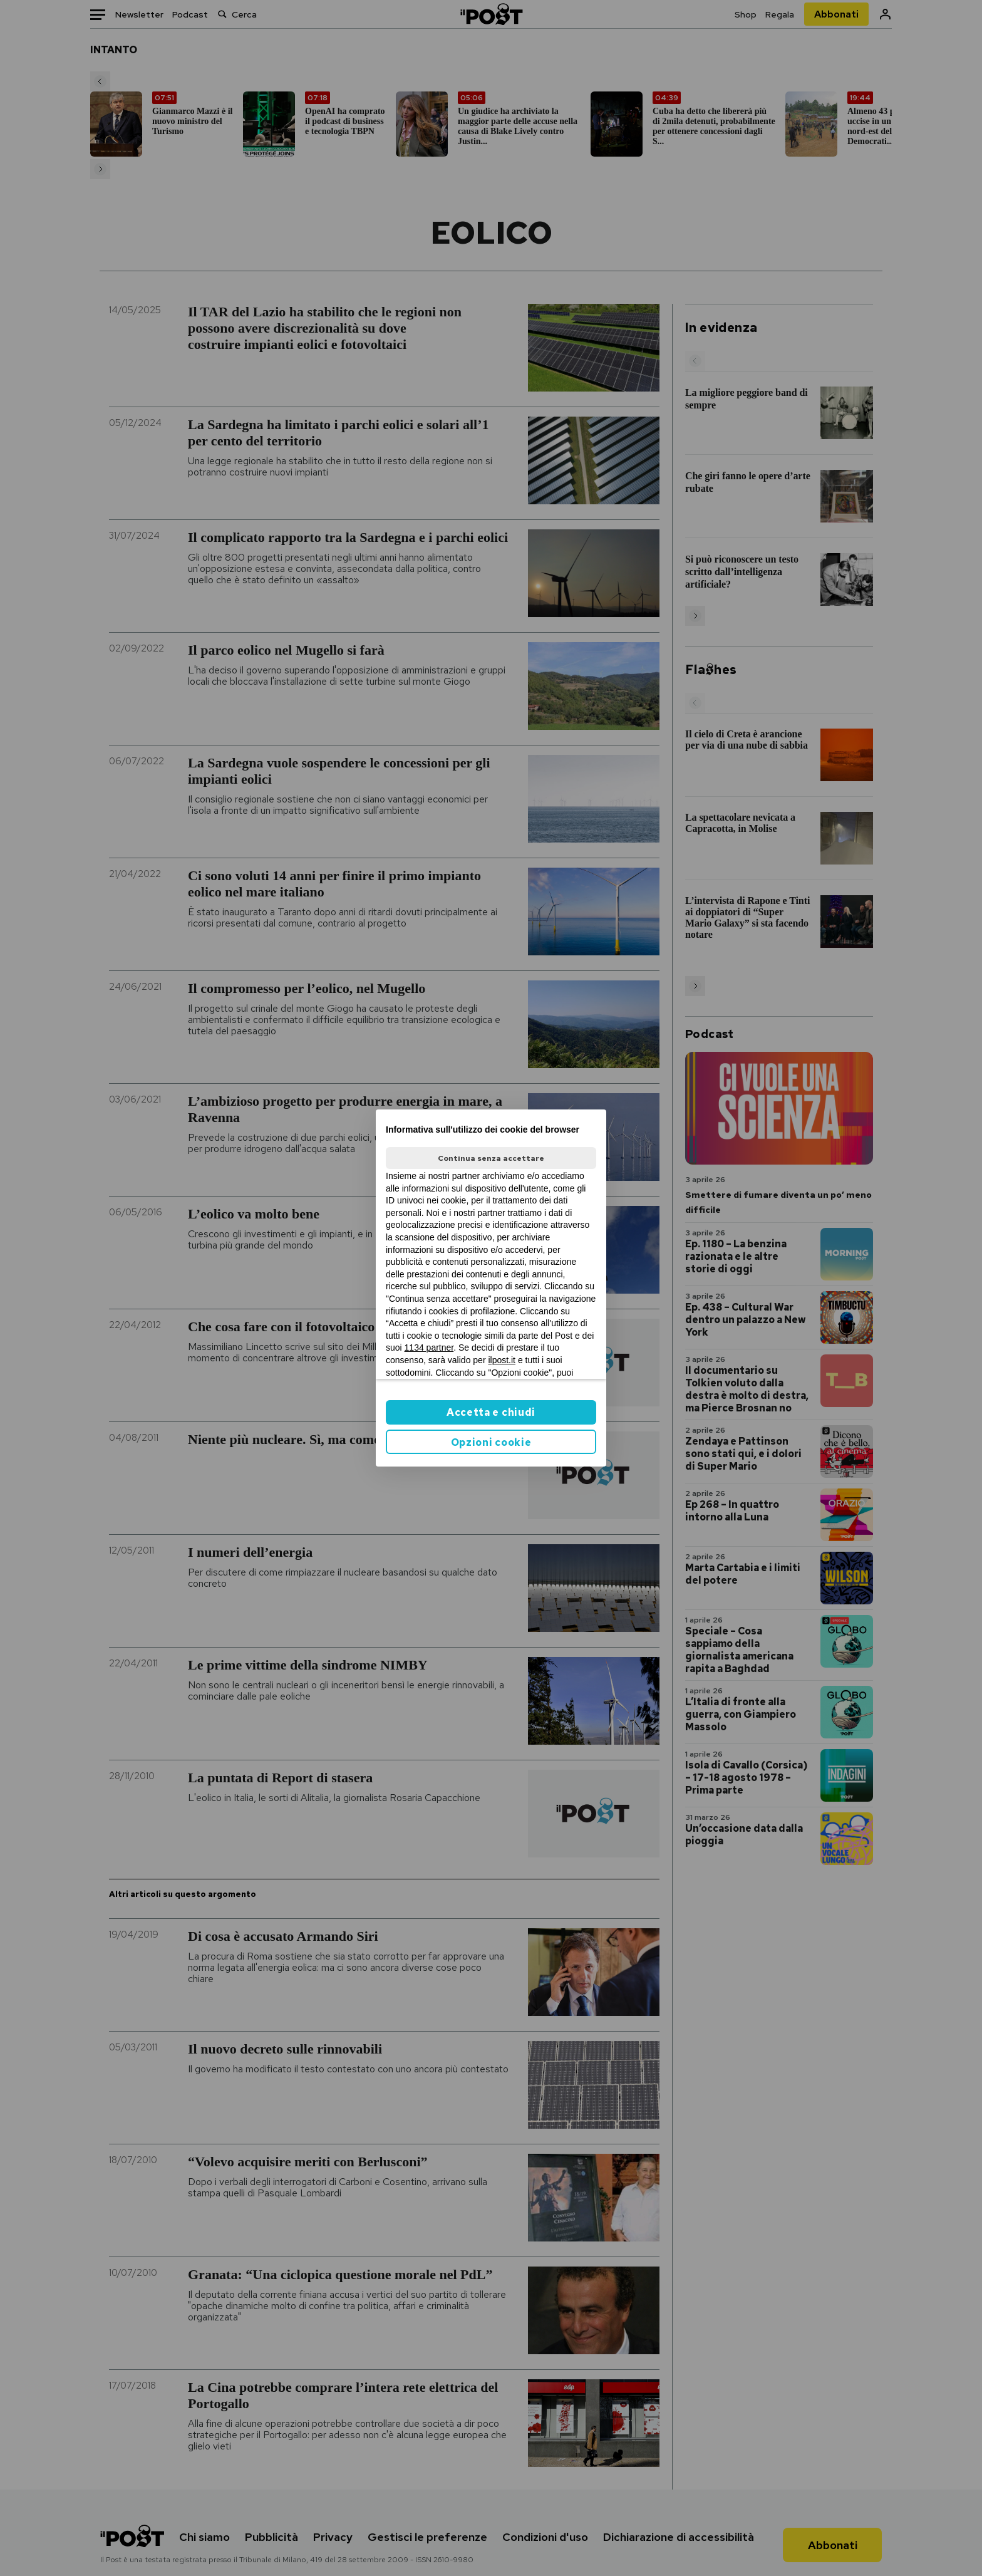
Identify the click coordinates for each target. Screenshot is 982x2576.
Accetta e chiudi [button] (491, 1412)
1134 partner (429, 1348)
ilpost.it (501, 1360)
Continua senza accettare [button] (491, 1158)
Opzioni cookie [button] (491, 1442)
